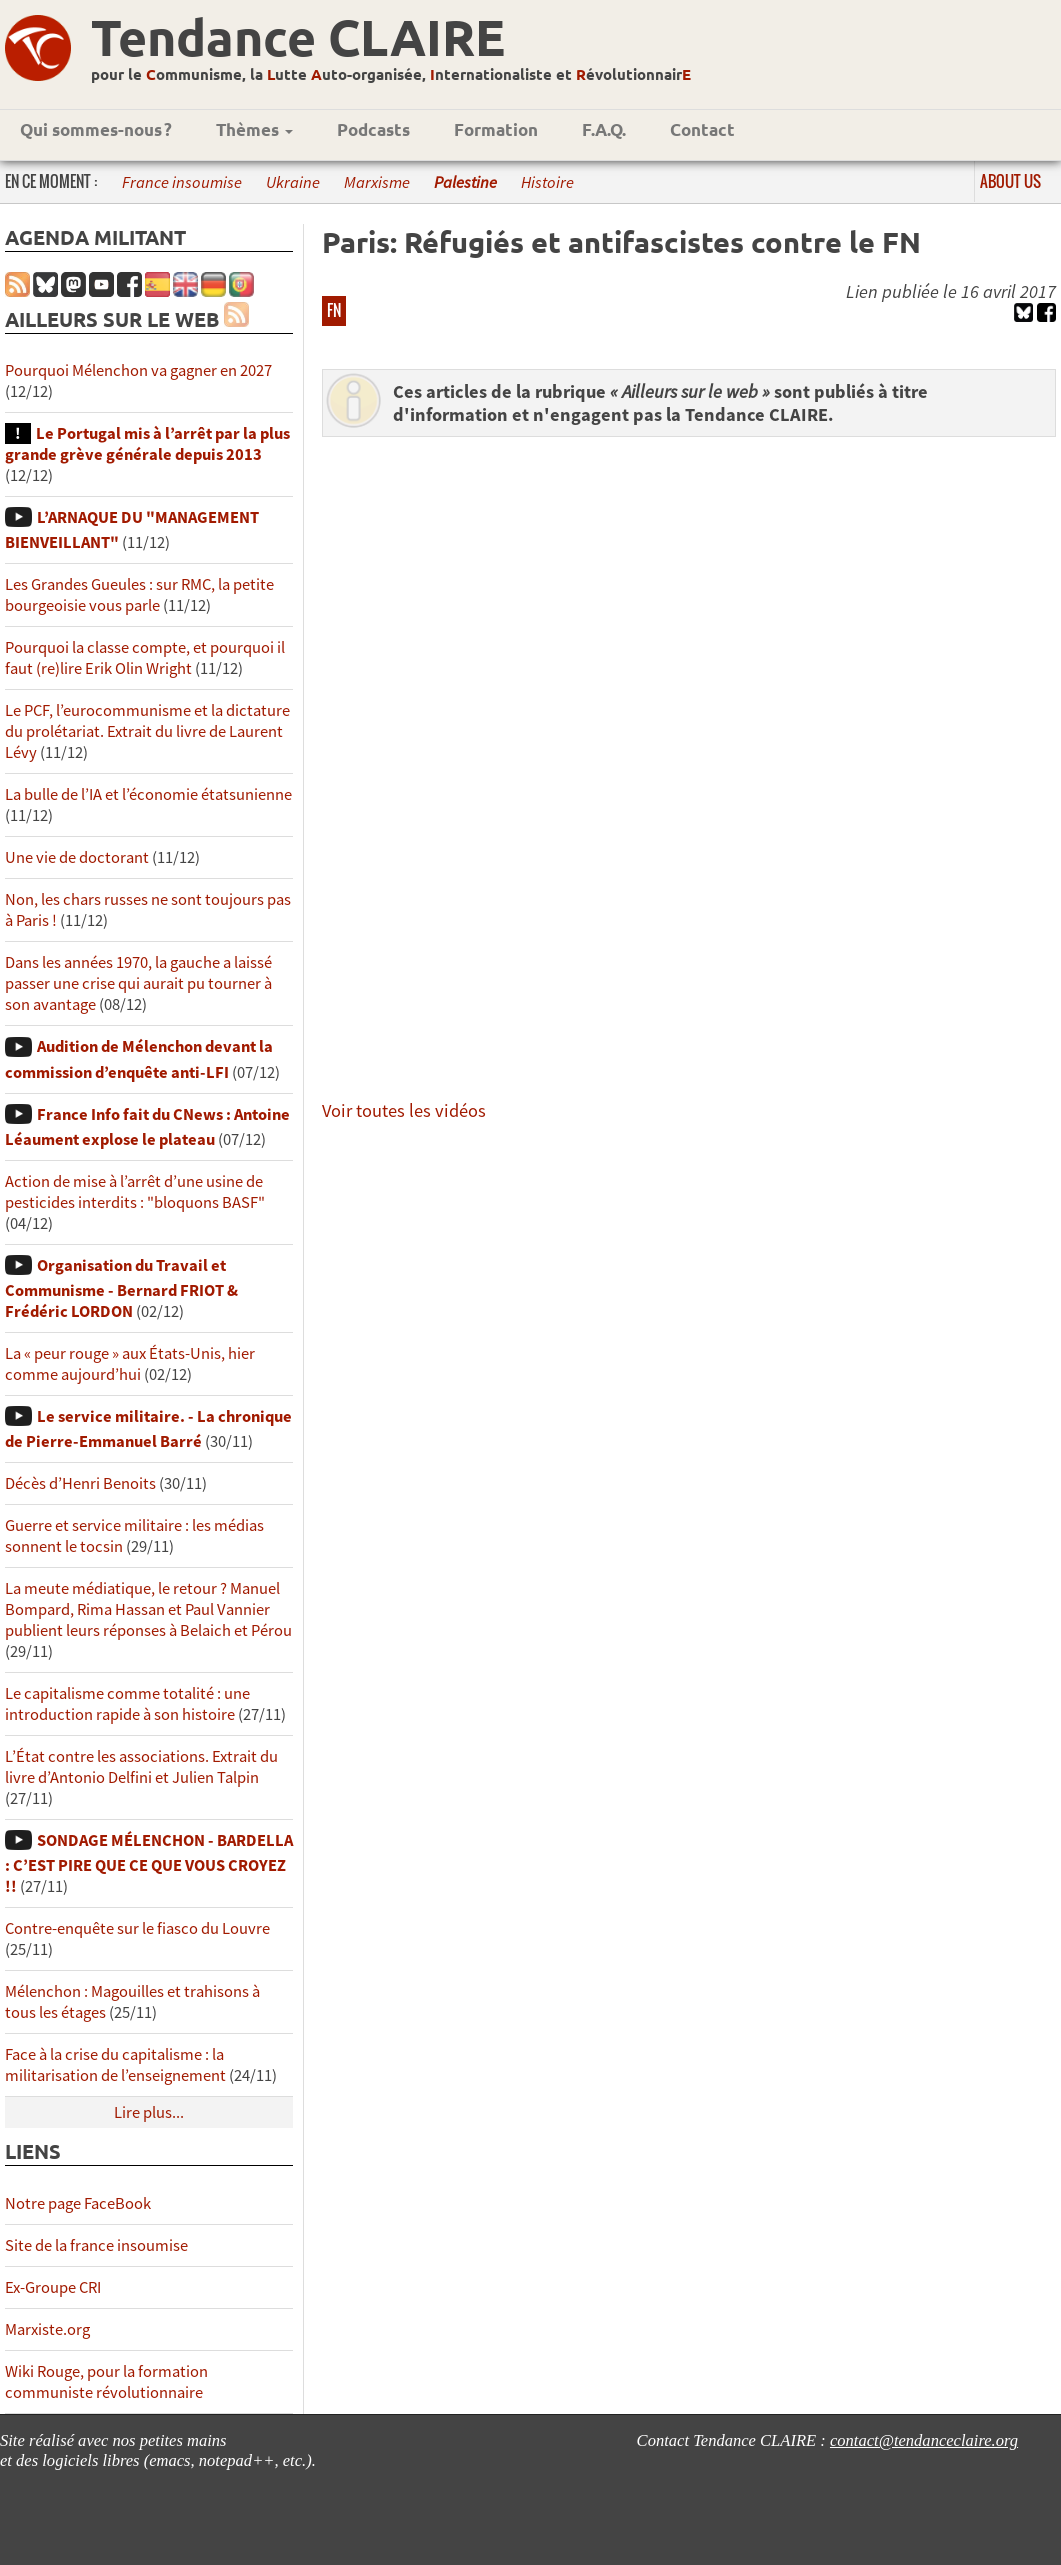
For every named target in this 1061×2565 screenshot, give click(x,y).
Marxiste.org (47, 2329)
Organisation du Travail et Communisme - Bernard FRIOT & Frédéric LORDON (121, 1288)
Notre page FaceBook (78, 2203)
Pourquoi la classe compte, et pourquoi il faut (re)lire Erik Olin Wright (145, 658)
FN (334, 310)
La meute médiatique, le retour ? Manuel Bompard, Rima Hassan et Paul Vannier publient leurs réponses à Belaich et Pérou (148, 1609)
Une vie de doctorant (77, 857)
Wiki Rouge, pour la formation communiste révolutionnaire (106, 2382)
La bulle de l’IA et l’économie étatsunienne (148, 794)
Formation (496, 129)
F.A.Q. (604, 129)
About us (1010, 181)
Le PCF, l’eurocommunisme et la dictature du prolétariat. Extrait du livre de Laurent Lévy (147, 731)
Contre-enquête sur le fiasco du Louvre (137, 1928)
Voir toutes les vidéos (404, 1110)
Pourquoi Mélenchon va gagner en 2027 (138, 370)
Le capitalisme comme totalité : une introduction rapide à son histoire (127, 1704)
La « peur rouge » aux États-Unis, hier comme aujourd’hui (130, 1364)
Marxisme (377, 182)
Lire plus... (149, 2112)
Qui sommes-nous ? (96, 129)
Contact (702, 129)
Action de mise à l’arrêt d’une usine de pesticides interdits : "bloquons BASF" (135, 1192)
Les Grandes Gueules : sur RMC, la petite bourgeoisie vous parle (139, 595)
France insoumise (182, 182)
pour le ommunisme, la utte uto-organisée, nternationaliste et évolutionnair (391, 74)
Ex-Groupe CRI (53, 2287)
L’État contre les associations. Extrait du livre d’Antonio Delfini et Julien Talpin (141, 1767)
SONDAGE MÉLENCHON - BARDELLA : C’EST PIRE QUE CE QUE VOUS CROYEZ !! (149, 1863)
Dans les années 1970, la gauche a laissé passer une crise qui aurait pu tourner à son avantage (138, 983)
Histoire (547, 182)
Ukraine (293, 182)
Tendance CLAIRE (298, 36)
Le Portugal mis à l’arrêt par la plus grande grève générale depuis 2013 (147, 444)
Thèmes (254, 129)
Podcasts (373, 129)
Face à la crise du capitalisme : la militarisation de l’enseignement (115, 2065)
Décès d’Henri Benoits (80, 1483)
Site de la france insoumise (96, 2245)
